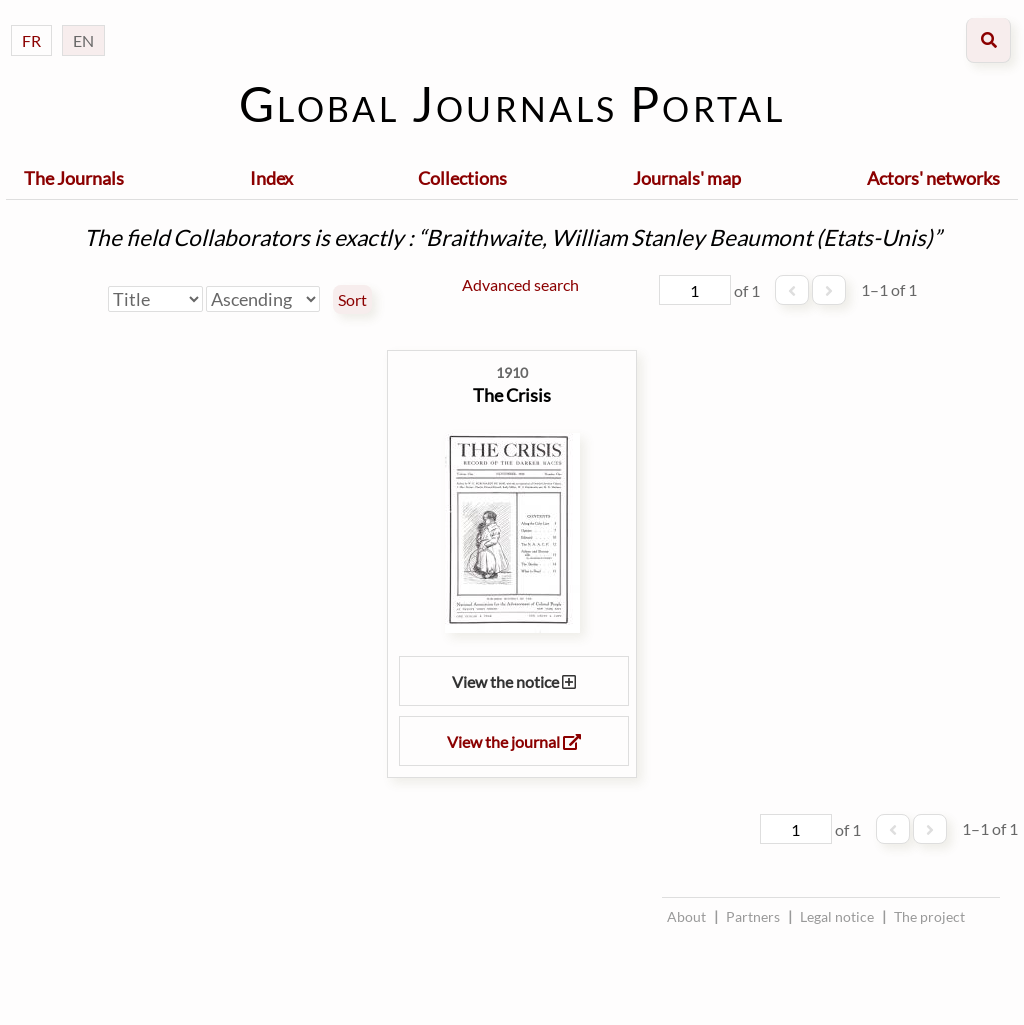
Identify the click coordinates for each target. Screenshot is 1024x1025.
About (686, 916)
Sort (352, 300)
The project (929, 916)
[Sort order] (263, 299)
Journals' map (687, 178)
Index (271, 178)
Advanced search (520, 284)
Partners (753, 916)
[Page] (695, 290)
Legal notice (837, 916)
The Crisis (512, 395)
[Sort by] (155, 299)
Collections (462, 178)
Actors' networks (933, 178)
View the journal (514, 741)
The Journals (74, 178)
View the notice (514, 681)
